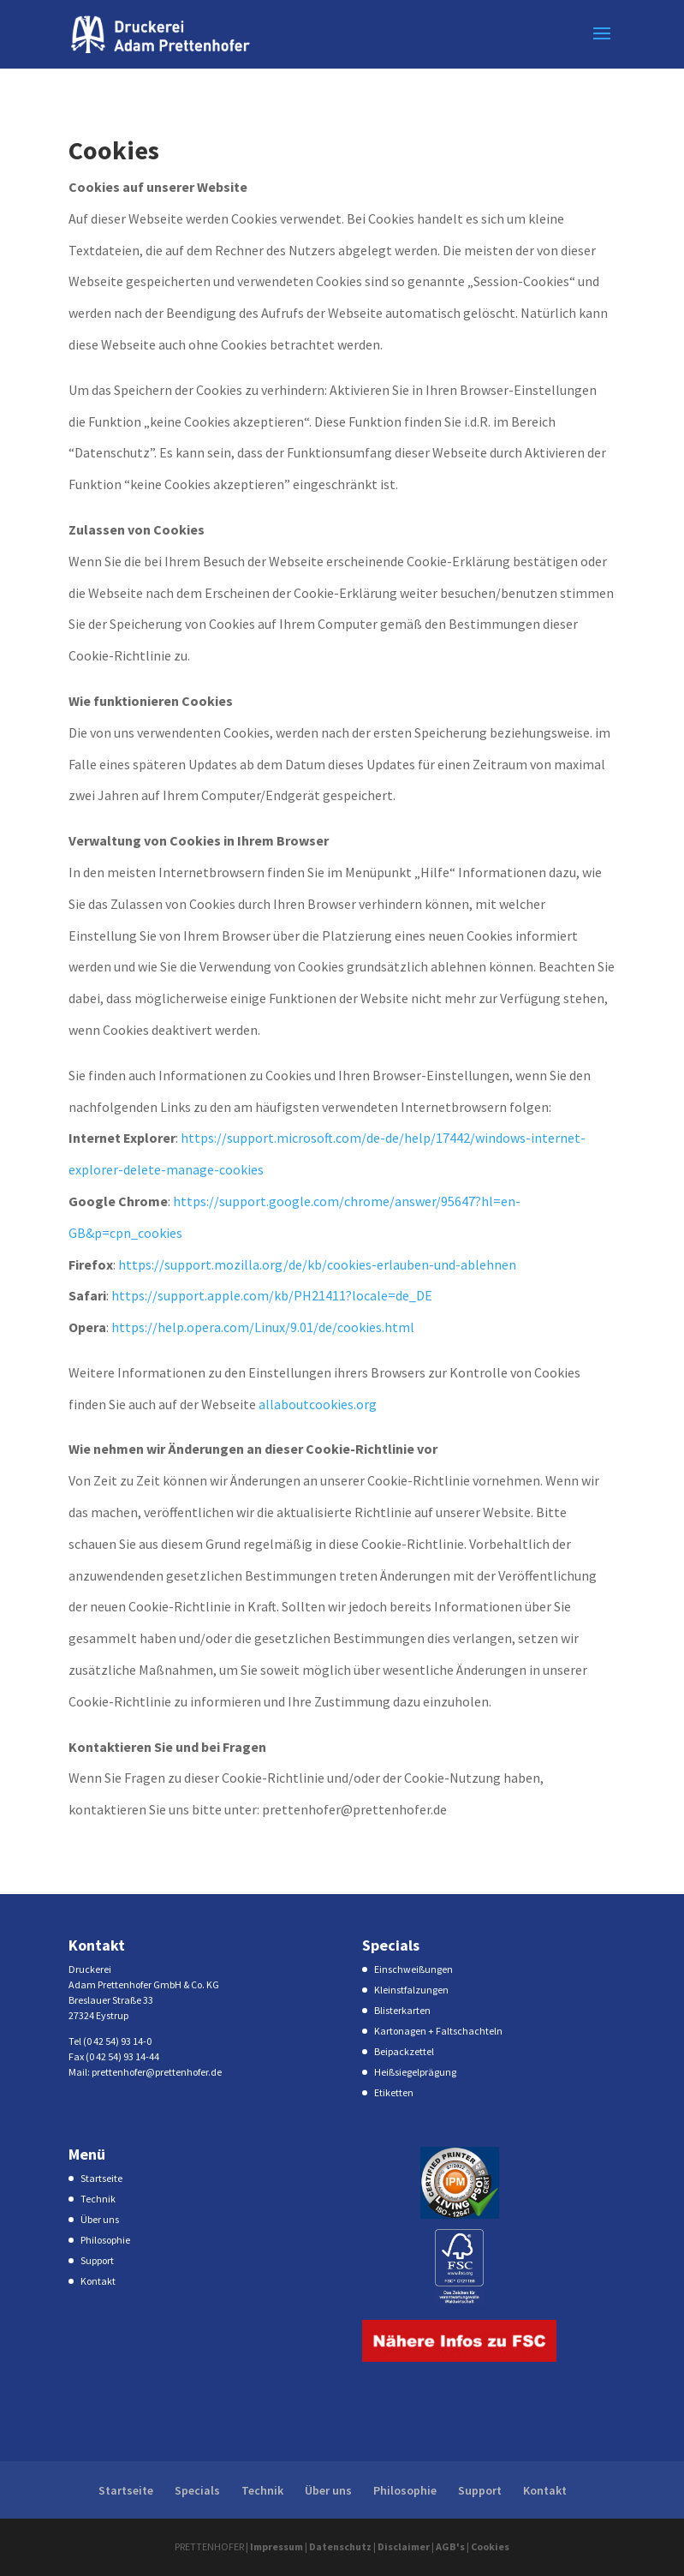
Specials (197, 2490)
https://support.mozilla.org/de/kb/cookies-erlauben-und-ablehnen (317, 1264)
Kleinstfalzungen (411, 1989)
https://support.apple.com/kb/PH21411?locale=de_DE (271, 1295)
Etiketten (393, 2092)
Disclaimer (404, 2546)
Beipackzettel (404, 2051)
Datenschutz (340, 2546)
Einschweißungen (413, 1969)
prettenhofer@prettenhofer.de (157, 2071)
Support (97, 2260)
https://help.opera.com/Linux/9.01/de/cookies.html (262, 1327)
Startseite (101, 2178)
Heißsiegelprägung (415, 2071)
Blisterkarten (402, 2010)
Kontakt (98, 2280)
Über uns (99, 2219)
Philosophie (105, 2239)
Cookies (490, 2546)
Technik (98, 2198)
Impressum (276, 2546)
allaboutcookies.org (318, 1404)
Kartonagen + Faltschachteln (438, 2030)
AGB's (450, 2546)
